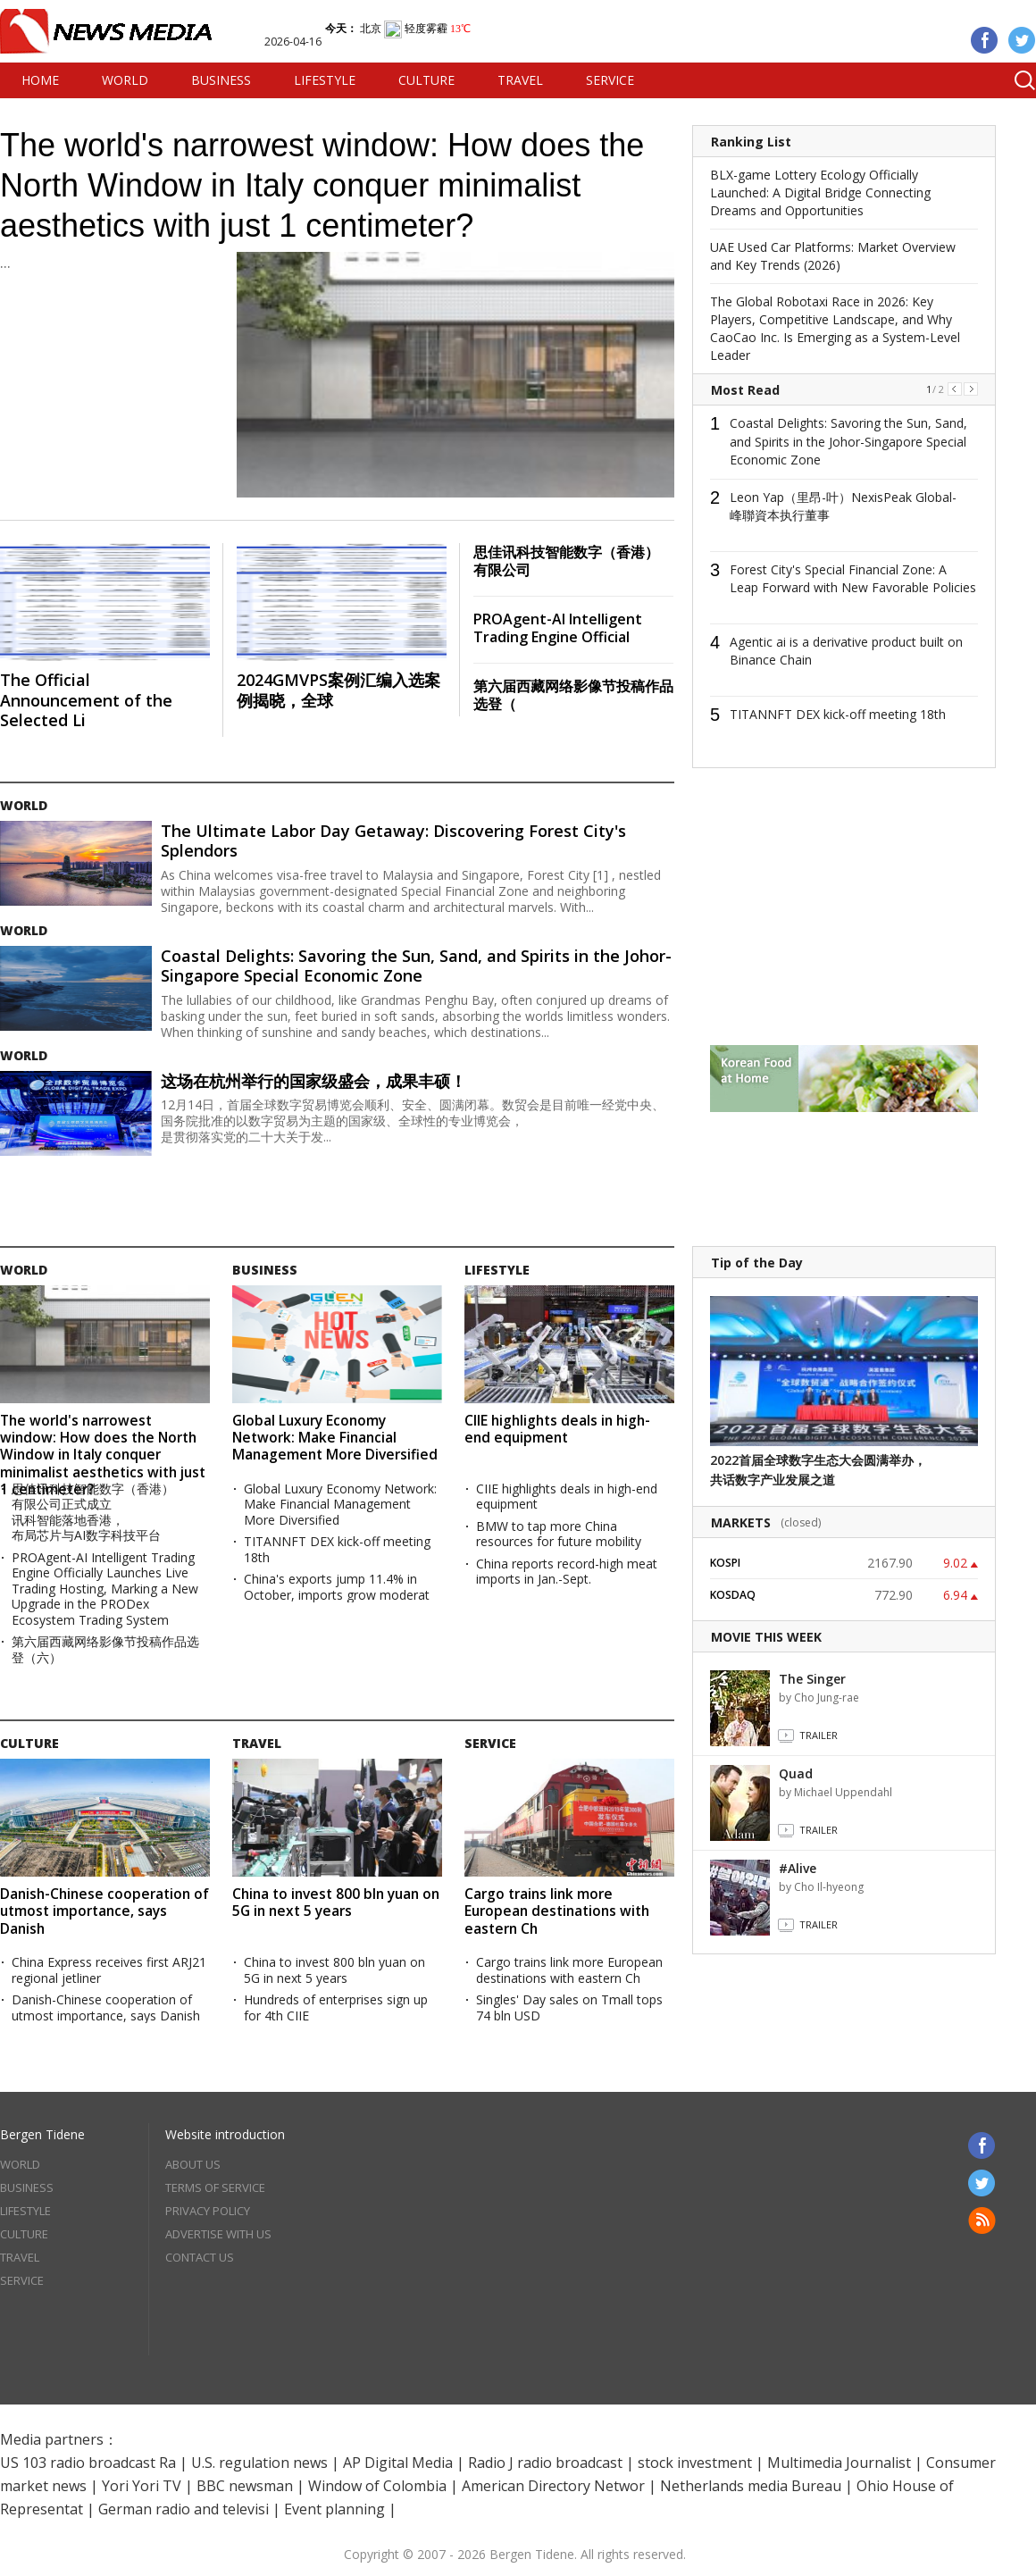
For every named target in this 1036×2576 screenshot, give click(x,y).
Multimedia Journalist (839, 2462)
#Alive (797, 1868)
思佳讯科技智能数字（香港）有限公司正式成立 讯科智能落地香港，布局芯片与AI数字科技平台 (93, 1512)
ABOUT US (193, 2164)
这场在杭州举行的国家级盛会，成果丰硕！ (313, 1080)
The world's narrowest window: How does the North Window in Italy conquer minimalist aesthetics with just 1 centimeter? (322, 185)
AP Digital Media (398, 2462)
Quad (796, 1773)
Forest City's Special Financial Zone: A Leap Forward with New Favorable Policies (853, 579)
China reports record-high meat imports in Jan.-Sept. (566, 1571)
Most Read (745, 389)
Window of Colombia (377, 2486)
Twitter (1022, 40)
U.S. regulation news (259, 2462)
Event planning (334, 2509)
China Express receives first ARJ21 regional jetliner (109, 1969)
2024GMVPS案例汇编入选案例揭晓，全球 (338, 690)
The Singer (812, 1678)
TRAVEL (520, 79)
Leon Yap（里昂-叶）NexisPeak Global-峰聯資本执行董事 (843, 506)
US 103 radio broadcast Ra (88, 2462)
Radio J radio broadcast (545, 2462)
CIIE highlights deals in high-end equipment (557, 1428)
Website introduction (225, 2134)
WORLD (125, 79)
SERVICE (610, 79)
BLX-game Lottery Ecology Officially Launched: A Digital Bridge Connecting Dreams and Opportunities (820, 192)
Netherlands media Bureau (750, 2486)
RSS (982, 2220)
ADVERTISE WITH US (218, 2234)
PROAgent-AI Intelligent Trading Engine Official (557, 628)
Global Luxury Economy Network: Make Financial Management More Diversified (335, 1437)
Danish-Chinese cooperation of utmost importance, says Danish (104, 1911)
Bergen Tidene (42, 2134)
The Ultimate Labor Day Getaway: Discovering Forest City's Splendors (393, 841)
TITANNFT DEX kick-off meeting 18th (838, 714)
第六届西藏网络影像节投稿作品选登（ (573, 695)
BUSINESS (221, 79)
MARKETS (741, 1522)
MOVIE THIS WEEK (766, 1636)
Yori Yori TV (141, 2486)
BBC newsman (244, 2486)
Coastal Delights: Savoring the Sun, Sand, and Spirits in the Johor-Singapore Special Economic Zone (416, 966)
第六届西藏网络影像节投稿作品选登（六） (105, 1649)
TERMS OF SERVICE (215, 2187)
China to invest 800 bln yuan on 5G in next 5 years (335, 1902)
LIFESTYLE (324, 79)
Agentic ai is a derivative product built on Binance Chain (846, 651)
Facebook (984, 40)
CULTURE (426, 79)
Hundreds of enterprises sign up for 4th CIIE (336, 2007)
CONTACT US (199, 2257)
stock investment (695, 2462)
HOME (40, 79)
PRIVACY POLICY (207, 2211)
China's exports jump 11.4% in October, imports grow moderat (337, 1586)
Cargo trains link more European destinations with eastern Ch (556, 1911)
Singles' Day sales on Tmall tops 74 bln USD (569, 2007)
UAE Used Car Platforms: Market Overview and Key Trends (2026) (833, 255)
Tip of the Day (757, 1262)
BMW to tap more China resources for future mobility (558, 1534)
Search (1018, 80)
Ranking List (751, 141)
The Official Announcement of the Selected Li (86, 700)
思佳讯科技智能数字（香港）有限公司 (566, 561)
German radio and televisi (183, 2509)
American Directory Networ (553, 2486)
